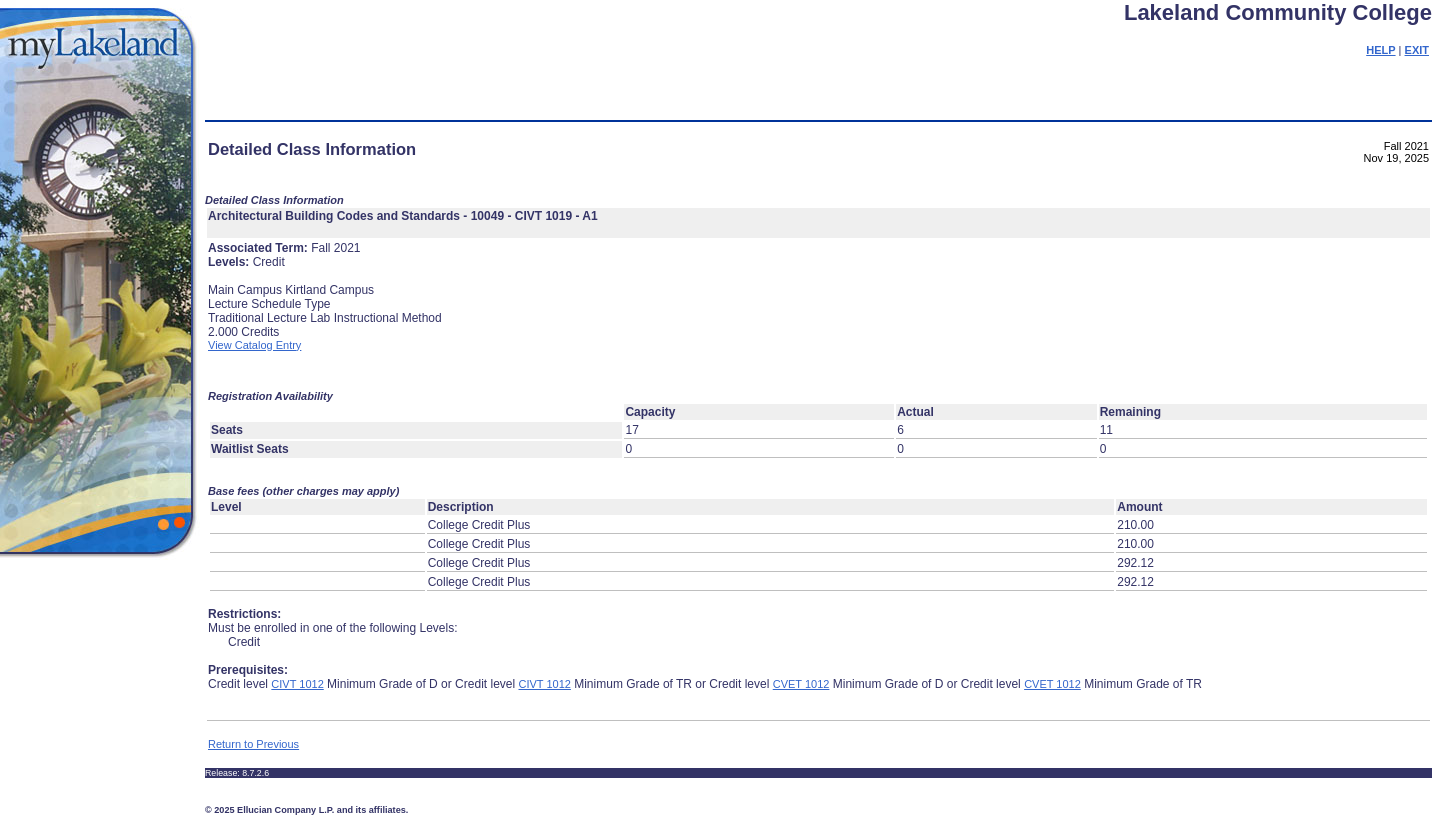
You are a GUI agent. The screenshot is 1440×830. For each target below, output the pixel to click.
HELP (1380, 50)
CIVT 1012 (297, 684)
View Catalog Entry (254, 345)
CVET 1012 (801, 684)
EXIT (1417, 50)
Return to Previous (253, 744)
